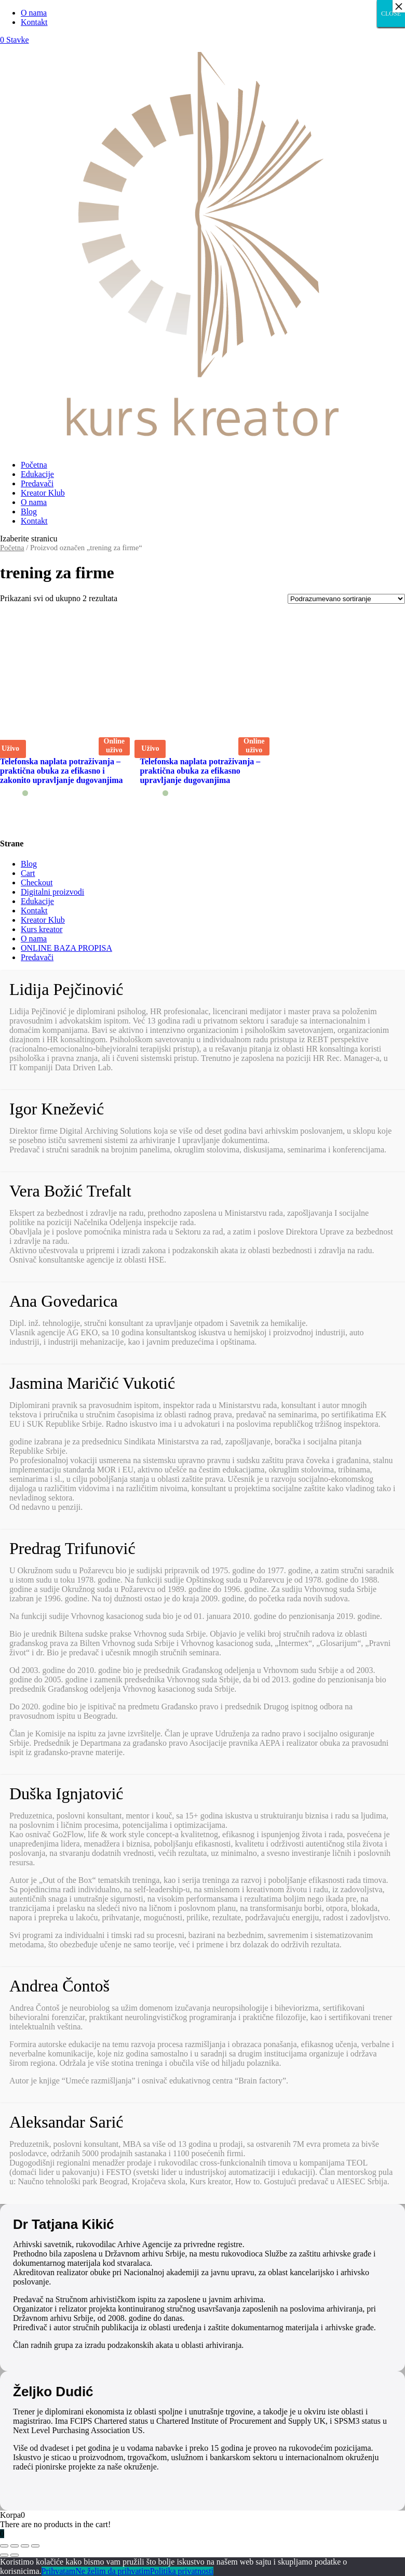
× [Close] (398, 6)
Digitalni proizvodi (52, 891)
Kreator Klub (43, 492)
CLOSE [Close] (391, 13)
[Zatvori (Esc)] (4, 2545)
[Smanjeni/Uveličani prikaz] (35, 2545)
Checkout (36, 882)
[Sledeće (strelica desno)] (14, 2555)
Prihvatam (59, 2571)
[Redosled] (346, 599)
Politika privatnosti (181, 2571)
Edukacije (37, 474)
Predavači (37, 483)
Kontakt (34, 22)
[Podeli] (14, 2545)
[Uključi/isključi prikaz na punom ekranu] (25, 2545)
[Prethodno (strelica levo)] (4, 2555)
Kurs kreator (41, 929)
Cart (28, 873)
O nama (34, 12)
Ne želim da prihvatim (112, 2571)
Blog (29, 511)
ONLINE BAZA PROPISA (66, 948)
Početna (34, 464)
